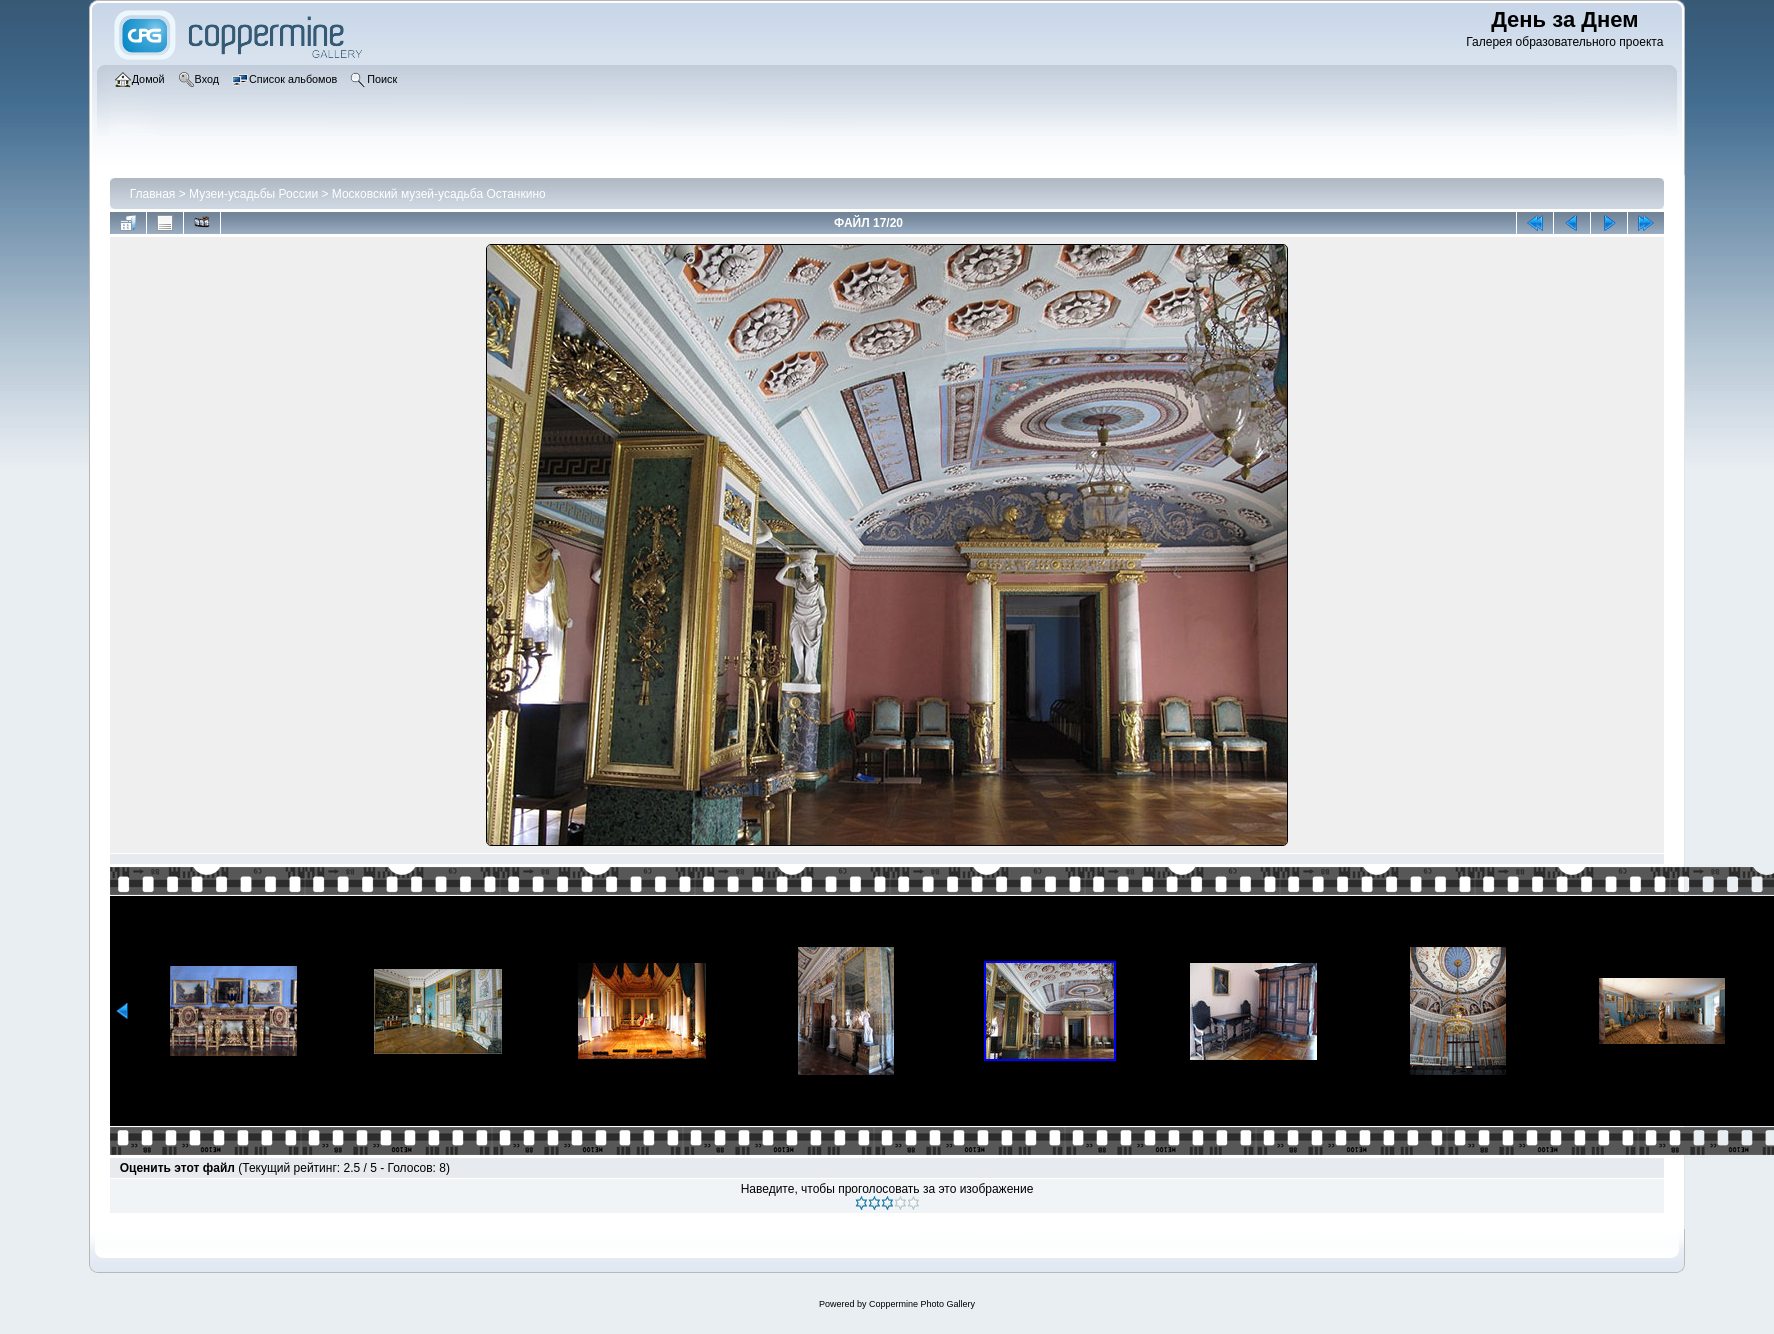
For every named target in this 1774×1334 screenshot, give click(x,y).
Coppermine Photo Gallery (922, 1304)
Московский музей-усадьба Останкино (439, 194)
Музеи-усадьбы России (253, 194)
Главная (153, 194)
